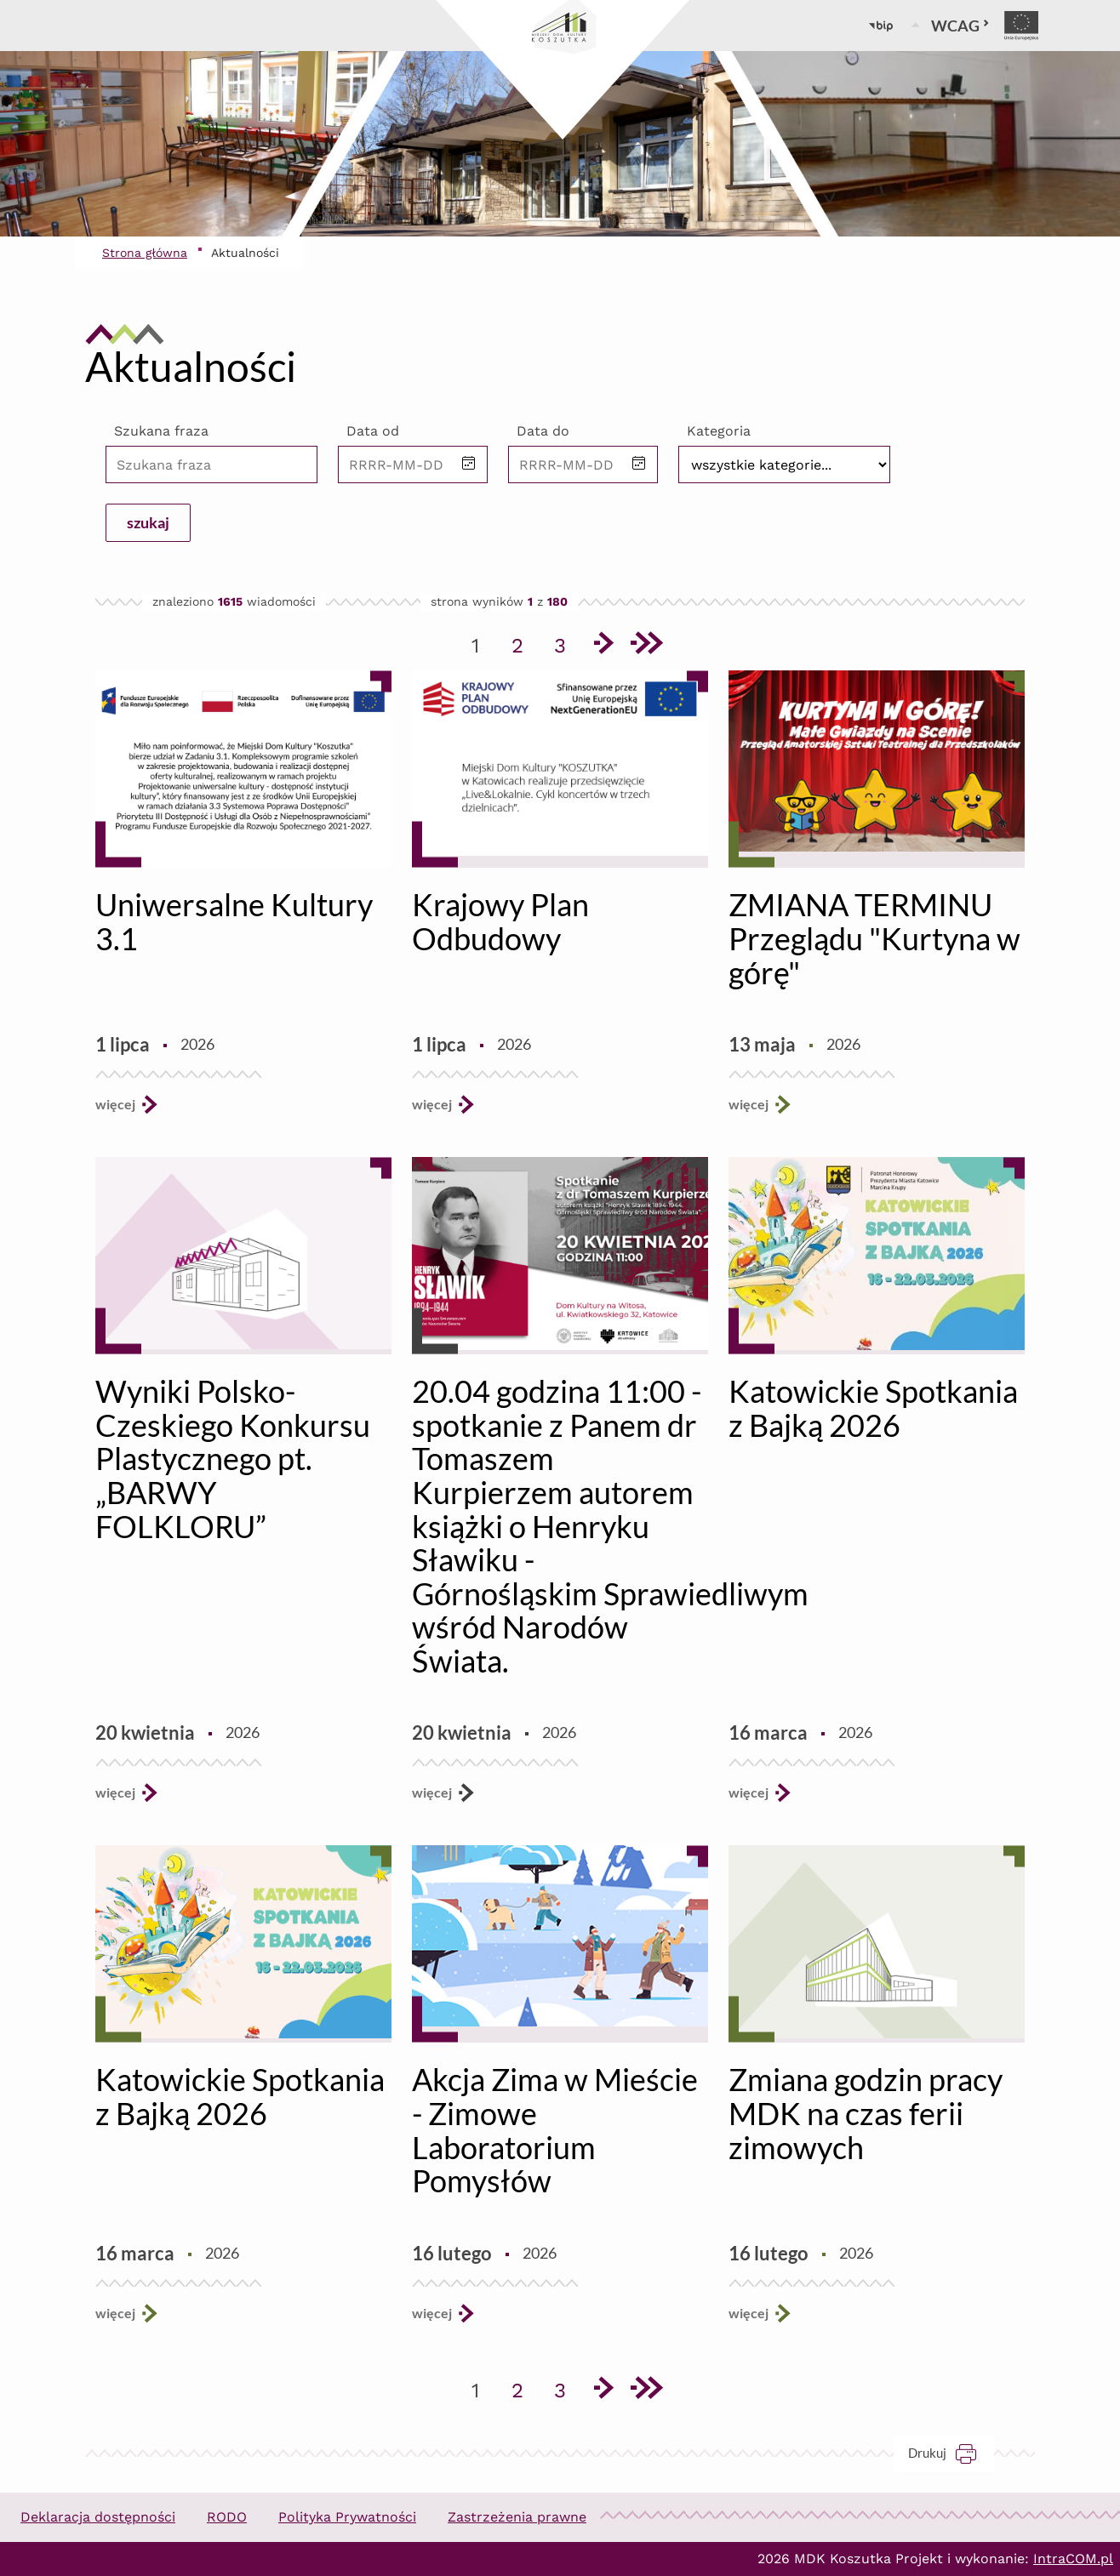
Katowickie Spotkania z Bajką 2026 (873, 1408)
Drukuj (951, 2453)
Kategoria (719, 431)
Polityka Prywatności (347, 2517)
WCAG (960, 25)
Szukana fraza (161, 431)
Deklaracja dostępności (97, 2517)
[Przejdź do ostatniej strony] (645, 645)
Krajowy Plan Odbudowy (500, 921)
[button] (469, 464)
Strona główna (144, 252)
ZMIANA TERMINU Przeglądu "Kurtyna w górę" (874, 938)
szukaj (148, 522)
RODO (227, 2517)
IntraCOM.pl (1073, 2558)
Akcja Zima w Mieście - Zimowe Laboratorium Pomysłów (555, 2129)
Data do (543, 431)
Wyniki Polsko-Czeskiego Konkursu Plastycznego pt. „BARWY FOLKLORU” (232, 1458)
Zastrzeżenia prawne (517, 2517)
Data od (372, 431)
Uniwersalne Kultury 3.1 (234, 921)
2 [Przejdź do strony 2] (523, 642)
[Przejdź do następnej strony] (602, 645)
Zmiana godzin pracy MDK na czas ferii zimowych (866, 2112)
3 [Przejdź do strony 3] (566, 642)
